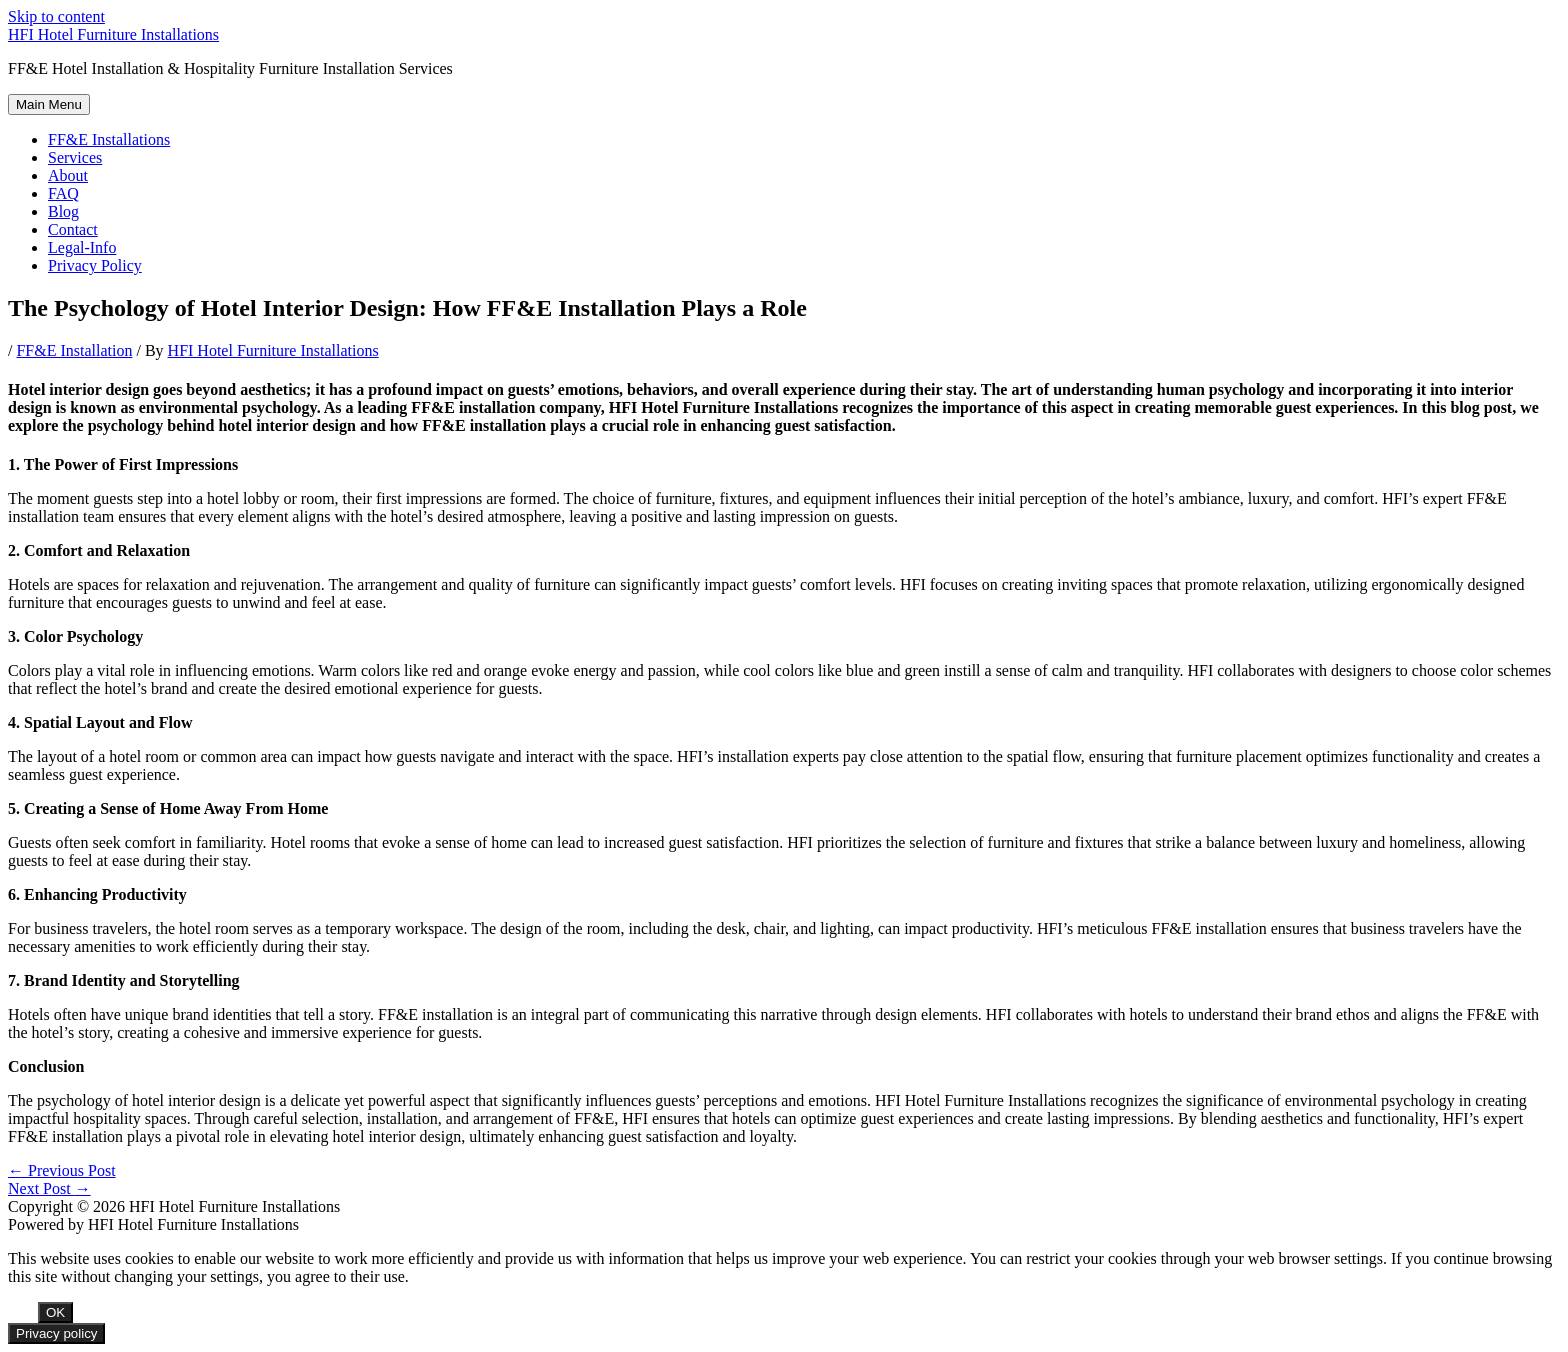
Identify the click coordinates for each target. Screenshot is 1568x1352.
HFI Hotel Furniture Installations (113, 34)
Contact (73, 229)
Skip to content (56, 16)
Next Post (49, 1188)
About (68, 175)
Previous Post (62, 1170)
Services (75, 157)
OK (55, 1312)
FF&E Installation (74, 350)
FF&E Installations (109, 139)
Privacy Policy (95, 265)
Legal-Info (82, 247)
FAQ (63, 193)
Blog (63, 211)
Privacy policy (56, 1333)
